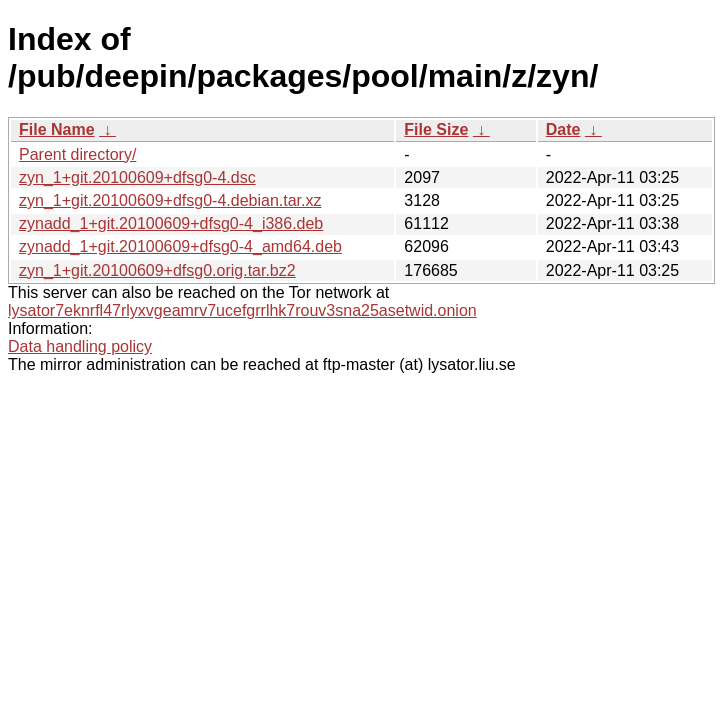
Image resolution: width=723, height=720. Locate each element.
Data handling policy (80, 346)
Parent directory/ (77, 154)
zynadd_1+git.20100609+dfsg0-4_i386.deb (171, 223)
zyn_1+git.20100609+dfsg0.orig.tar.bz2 (157, 270)
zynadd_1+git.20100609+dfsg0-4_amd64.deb (180, 246)
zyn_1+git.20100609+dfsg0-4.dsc (137, 177)
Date (563, 129)
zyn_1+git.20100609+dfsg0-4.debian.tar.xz (170, 200)
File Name (57, 129)
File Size (436, 129)
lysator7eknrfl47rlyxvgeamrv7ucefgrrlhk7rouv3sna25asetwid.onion (242, 310)
